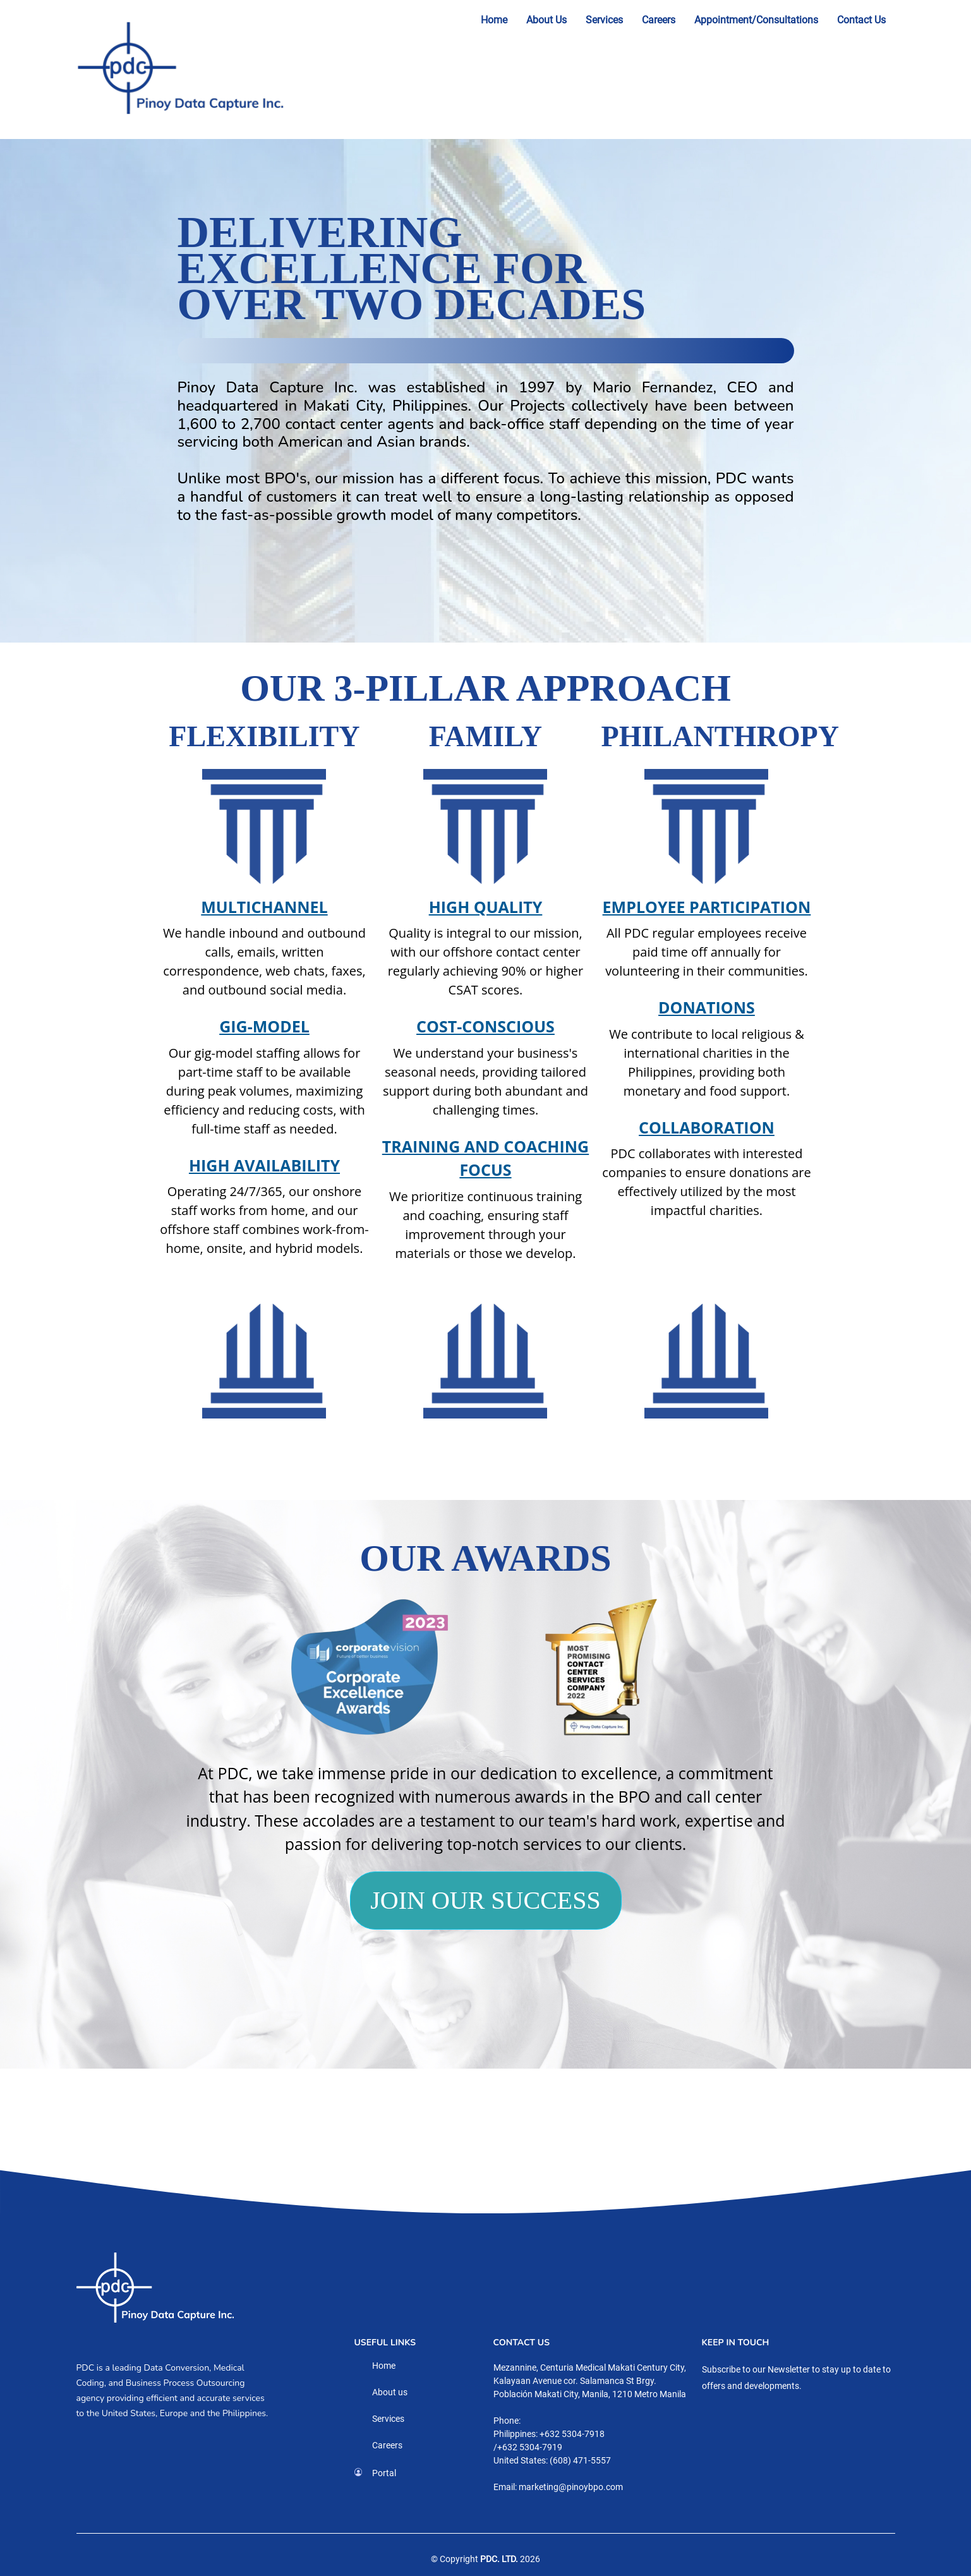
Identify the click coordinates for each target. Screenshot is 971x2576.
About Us (546, 20)
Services (604, 20)
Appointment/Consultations (756, 20)
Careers (658, 20)
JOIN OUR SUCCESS (485, 1900)
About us (389, 2392)
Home (494, 20)
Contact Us (861, 20)
